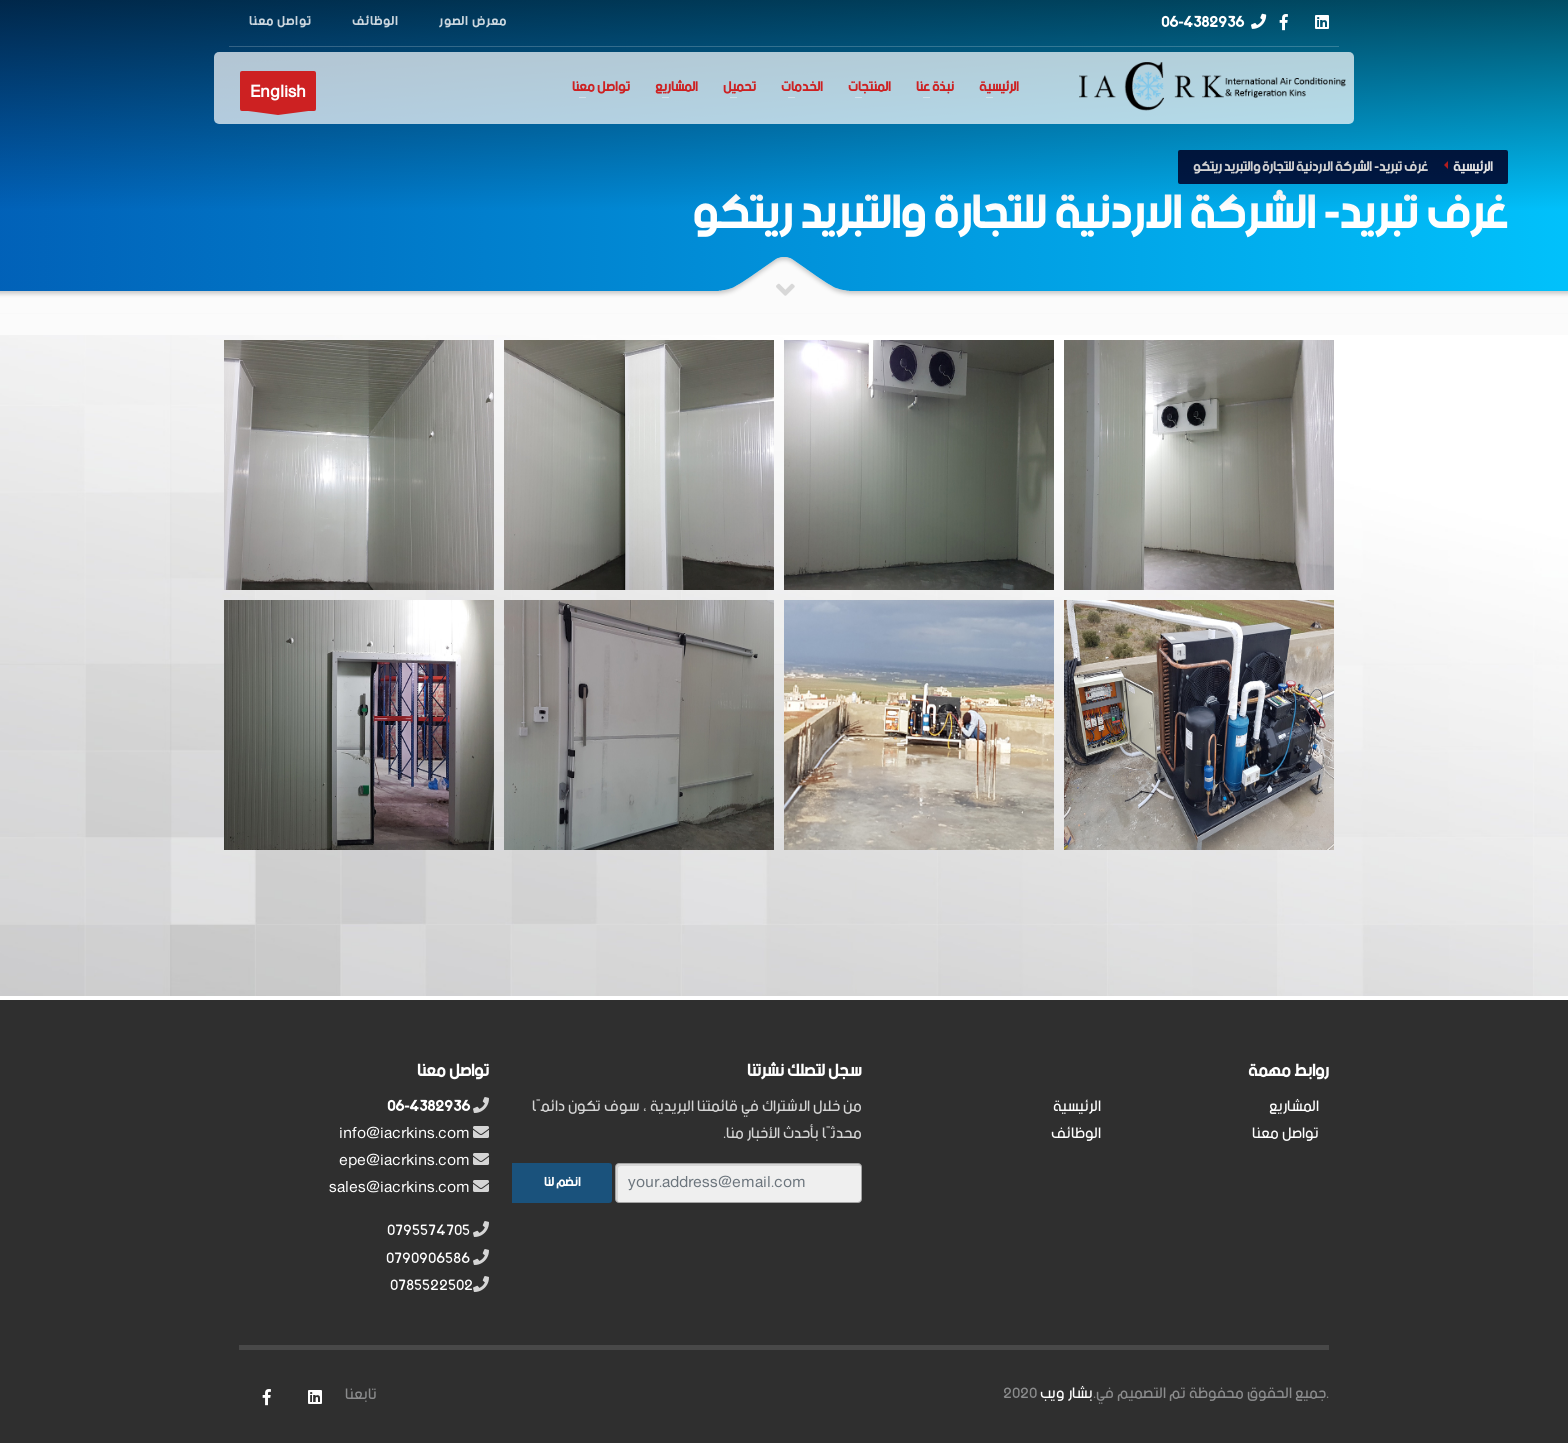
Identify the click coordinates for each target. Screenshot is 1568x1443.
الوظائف (1076, 1133)
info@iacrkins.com (404, 1133)
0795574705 (428, 1230)
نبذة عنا (935, 88)
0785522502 (431, 1285)
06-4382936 (1202, 22)
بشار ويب (1066, 1393)
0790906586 (428, 1258)
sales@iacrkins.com (399, 1187)
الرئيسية (999, 88)
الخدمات (802, 88)
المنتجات (869, 88)
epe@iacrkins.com (404, 1160)
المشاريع (676, 88)
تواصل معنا (601, 88)
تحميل (739, 88)
